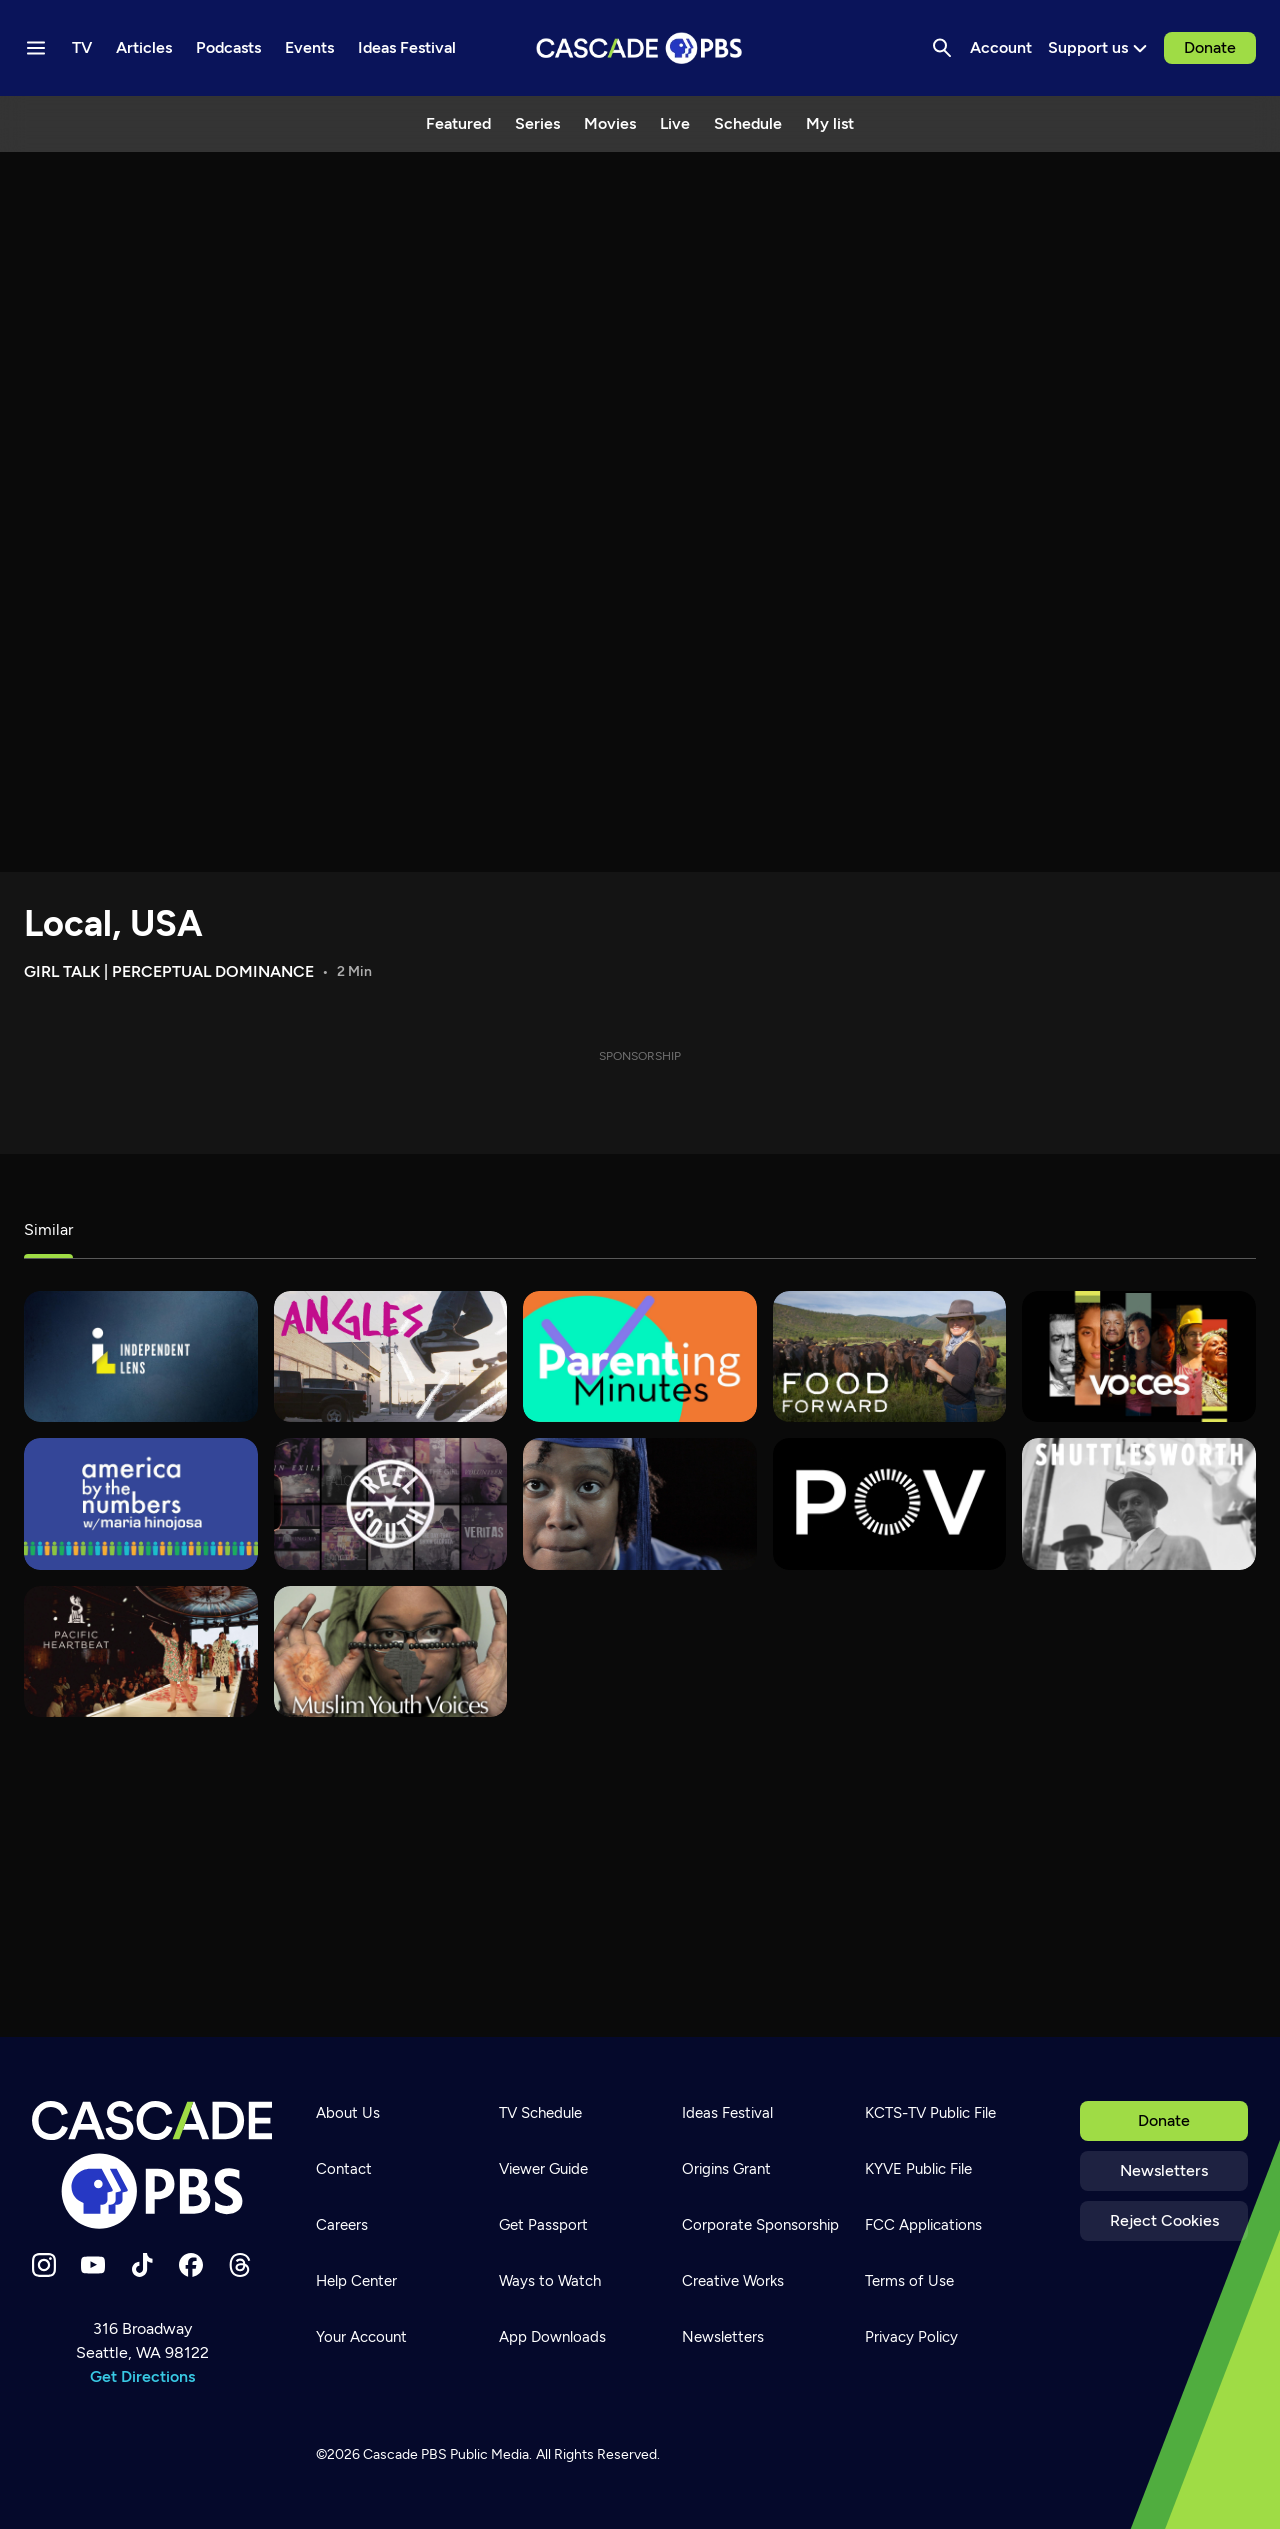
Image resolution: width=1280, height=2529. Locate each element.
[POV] (890, 1503)
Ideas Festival (727, 2113)
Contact (344, 2169)
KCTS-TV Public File (930, 2113)
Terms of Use (909, 2281)
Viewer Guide (543, 2169)
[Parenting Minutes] (640, 1356)
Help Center (356, 2281)
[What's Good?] (391, 1356)
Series (537, 123)
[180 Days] (640, 1503)
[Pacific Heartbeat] (141, 1651)
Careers (342, 2225)
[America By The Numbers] (141, 1503)
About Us (348, 2113)
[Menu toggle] (36, 48)
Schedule (748, 123)
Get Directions (142, 2376)
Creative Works (733, 2281)
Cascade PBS (405, 2454)
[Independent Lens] (141, 1356)
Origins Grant (726, 2169)
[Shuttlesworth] (1139, 1503)
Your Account (361, 2337)
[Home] (152, 2165)
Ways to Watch (550, 2281)
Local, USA (113, 923)
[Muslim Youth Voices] (391, 1651)
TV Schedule (540, 2113)
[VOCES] (1139, 1356)
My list (830, 123)
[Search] (942, 48)
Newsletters (1164, 2170)
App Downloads (552, 2337)
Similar (48, 1229)
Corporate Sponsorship (760, 2225)
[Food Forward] (890, 1356)
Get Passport (543, 2225)
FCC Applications (923, 2225)
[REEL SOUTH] (391, 1503)
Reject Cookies (1164, 2220)
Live (675, 123)
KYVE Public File (918, 2169)
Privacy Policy (911, 2337)
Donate (1210, 47)
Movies (610, 123)
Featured (458, 123)
